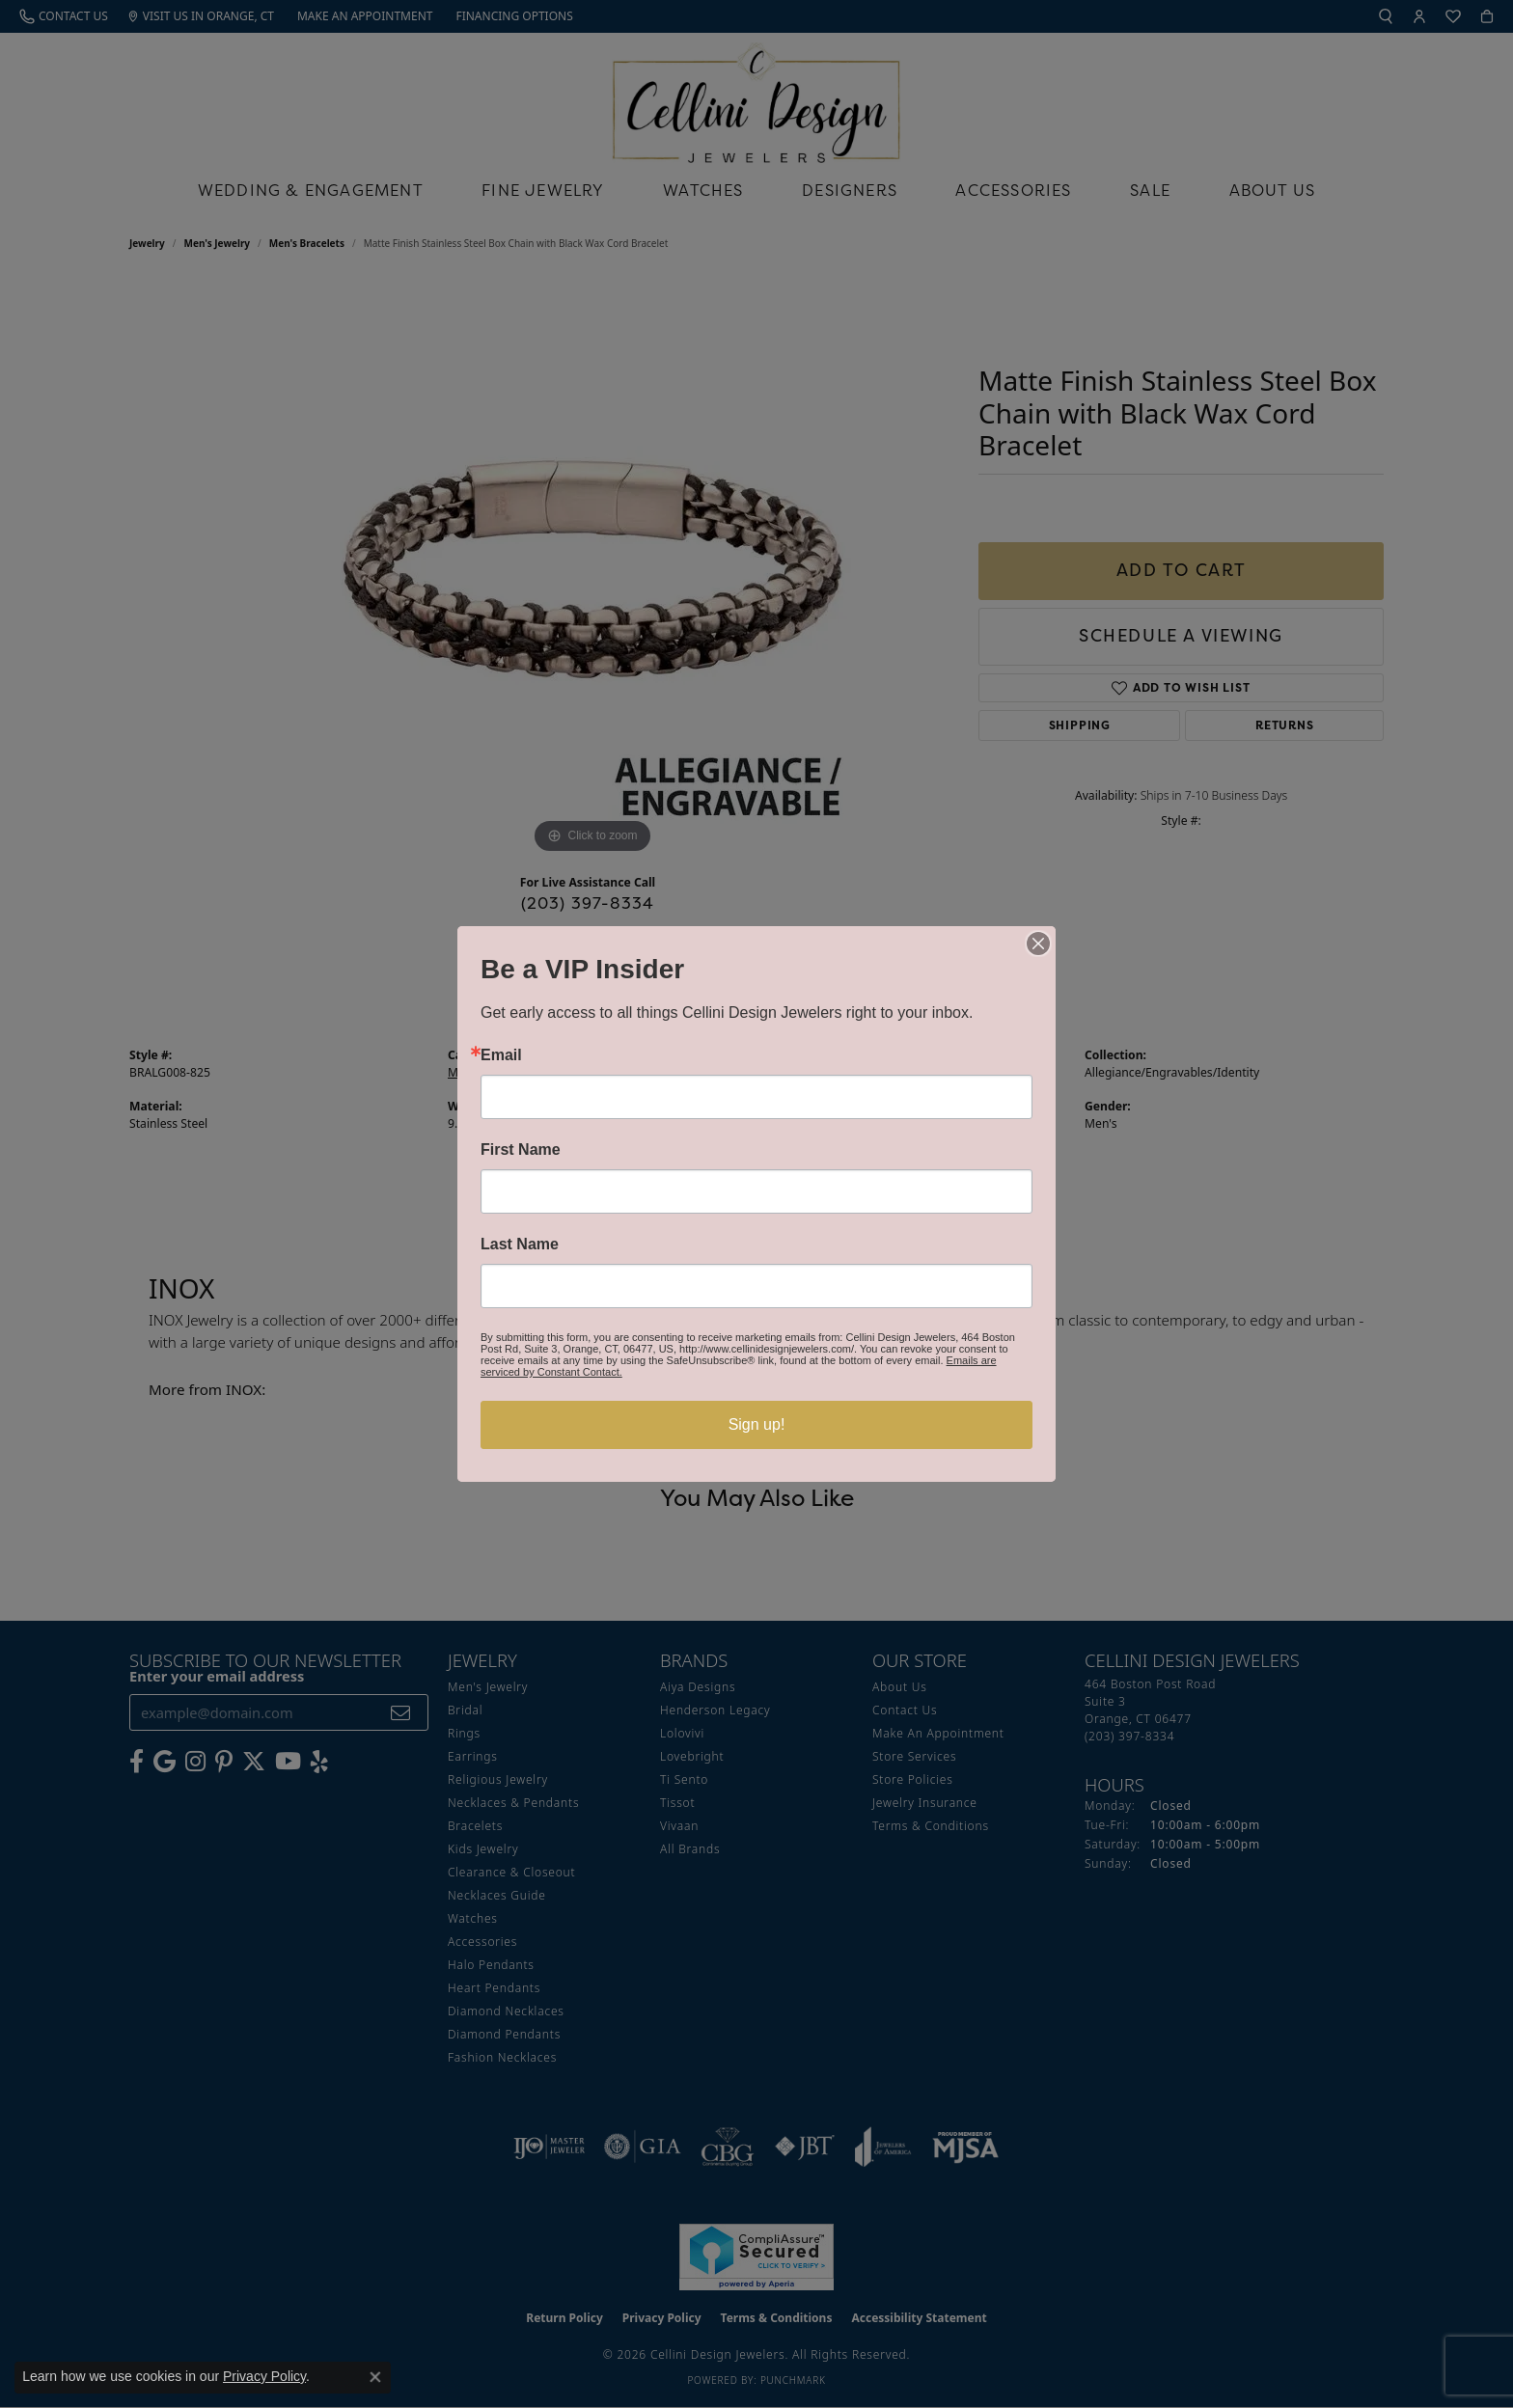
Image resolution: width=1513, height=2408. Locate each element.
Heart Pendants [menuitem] (494, 1988)
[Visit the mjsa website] (966, 2146)
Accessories (1013, 190)
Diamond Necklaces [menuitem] (506, 2011)
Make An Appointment (938, 1733)
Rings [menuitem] (464, 1733)
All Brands (690, 1849)
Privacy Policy (661, 2318)
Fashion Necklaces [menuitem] (502, 2057)
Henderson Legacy (715, 1710)
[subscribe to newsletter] (400, 1713)
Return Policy (564, 2318)
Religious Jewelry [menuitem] (498, 1779)
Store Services (914, 1756)
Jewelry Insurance (924, 1802)
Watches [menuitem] (473, 1918)
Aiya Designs (697, 1687)
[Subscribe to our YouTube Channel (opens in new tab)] (288, 1761)
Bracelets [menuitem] (475, 1826)
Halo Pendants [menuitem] (491, 1964)
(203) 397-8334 (588, 903)
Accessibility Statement (918, 2318)
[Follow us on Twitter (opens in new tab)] (253, 1761)
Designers (849, 190)
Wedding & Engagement (311, 190)
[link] (63, 16)
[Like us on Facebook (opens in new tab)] (136, 1761)
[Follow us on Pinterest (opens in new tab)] (224, 1761)
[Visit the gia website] (642, 2146)
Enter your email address (216, 1675)
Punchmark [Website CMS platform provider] (793, 2380)
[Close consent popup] (375, 2377)
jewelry (147, 243)
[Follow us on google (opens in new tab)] (164, 1761)
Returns (1284, 725)
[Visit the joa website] (883, 2146)
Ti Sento (684, 1779)
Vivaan (679, 1826)
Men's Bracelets (306, 243)
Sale (1150, 190)
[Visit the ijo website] (549, 2146)
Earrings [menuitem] (473, 1756)
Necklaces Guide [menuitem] (497, 1895)
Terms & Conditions (930, 1826)
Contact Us (904, 1710)
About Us (1272, 190)
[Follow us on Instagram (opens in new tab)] (195, 1761)
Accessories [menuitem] (482, 1941)
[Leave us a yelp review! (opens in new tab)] (319, 1761)
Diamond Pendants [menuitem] (504, 2034)
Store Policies (912, 1779)
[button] (1385, 16)
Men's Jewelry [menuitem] (488, 1687)
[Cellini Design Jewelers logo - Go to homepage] (756, 98)
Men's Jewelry (217, 243)
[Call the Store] (1129, 1736)
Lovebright (692, 1756)
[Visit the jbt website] (805, 2146)
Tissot (677, 1802)
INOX (780, 1072)
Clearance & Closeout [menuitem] (511, 1872)
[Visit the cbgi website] (728, 2146)
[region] (592, 569)
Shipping (1080, 725)
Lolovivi (682, 1733)
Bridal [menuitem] (465, 1710)
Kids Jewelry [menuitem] (483, 1849)
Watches (703, 190)
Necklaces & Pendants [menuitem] (513, 1802)
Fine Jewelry (542, 190)
